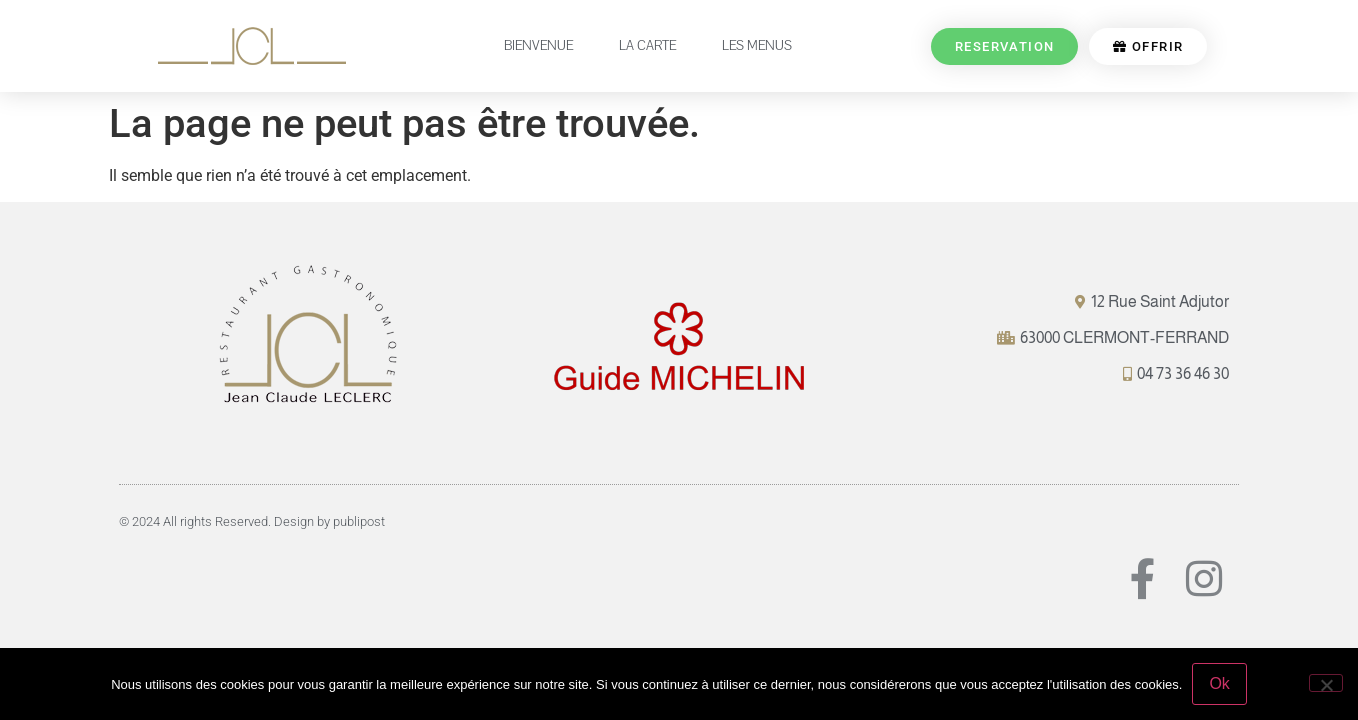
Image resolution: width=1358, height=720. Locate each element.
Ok (1219, 683)
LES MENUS (757, 46)
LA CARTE (647, 46)
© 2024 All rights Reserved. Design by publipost (252, 521)
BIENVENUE (538, 46)
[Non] (1326, 683)
